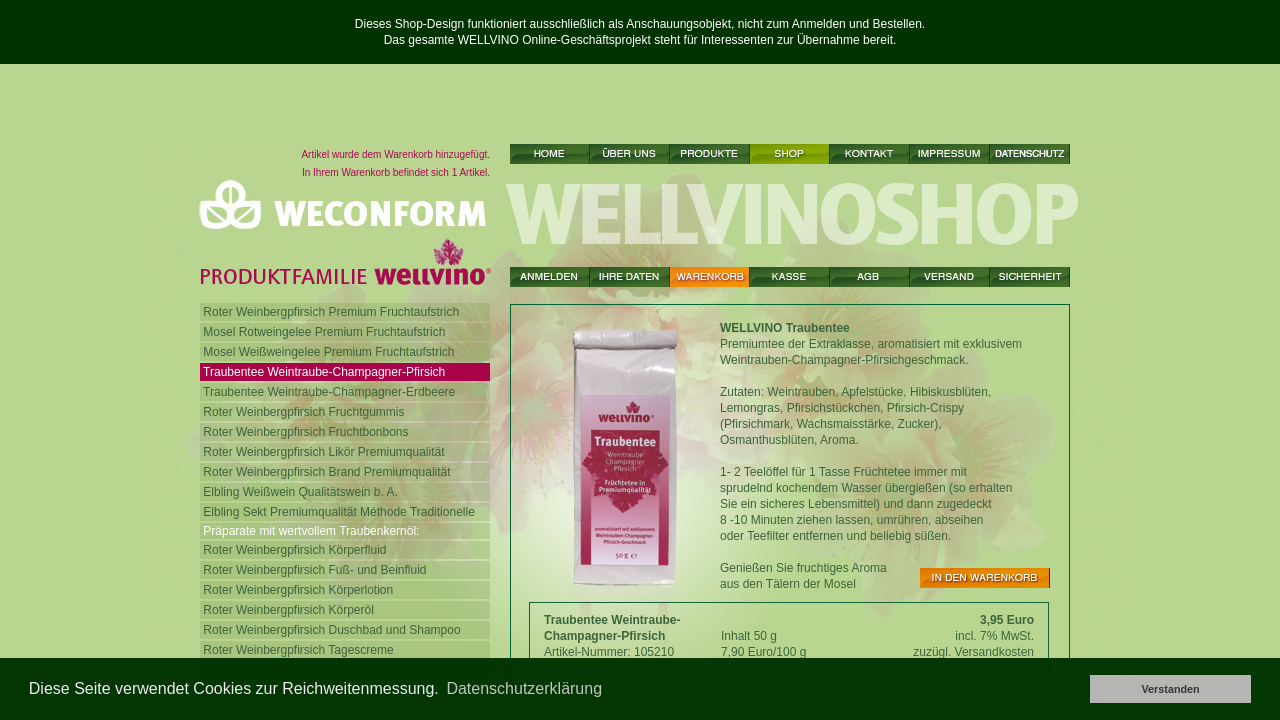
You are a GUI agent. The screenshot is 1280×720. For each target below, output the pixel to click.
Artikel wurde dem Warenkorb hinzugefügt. (395, 154)
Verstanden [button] (1170, 689)
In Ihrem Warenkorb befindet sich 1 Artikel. (396, 172)
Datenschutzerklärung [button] (524, 688)
